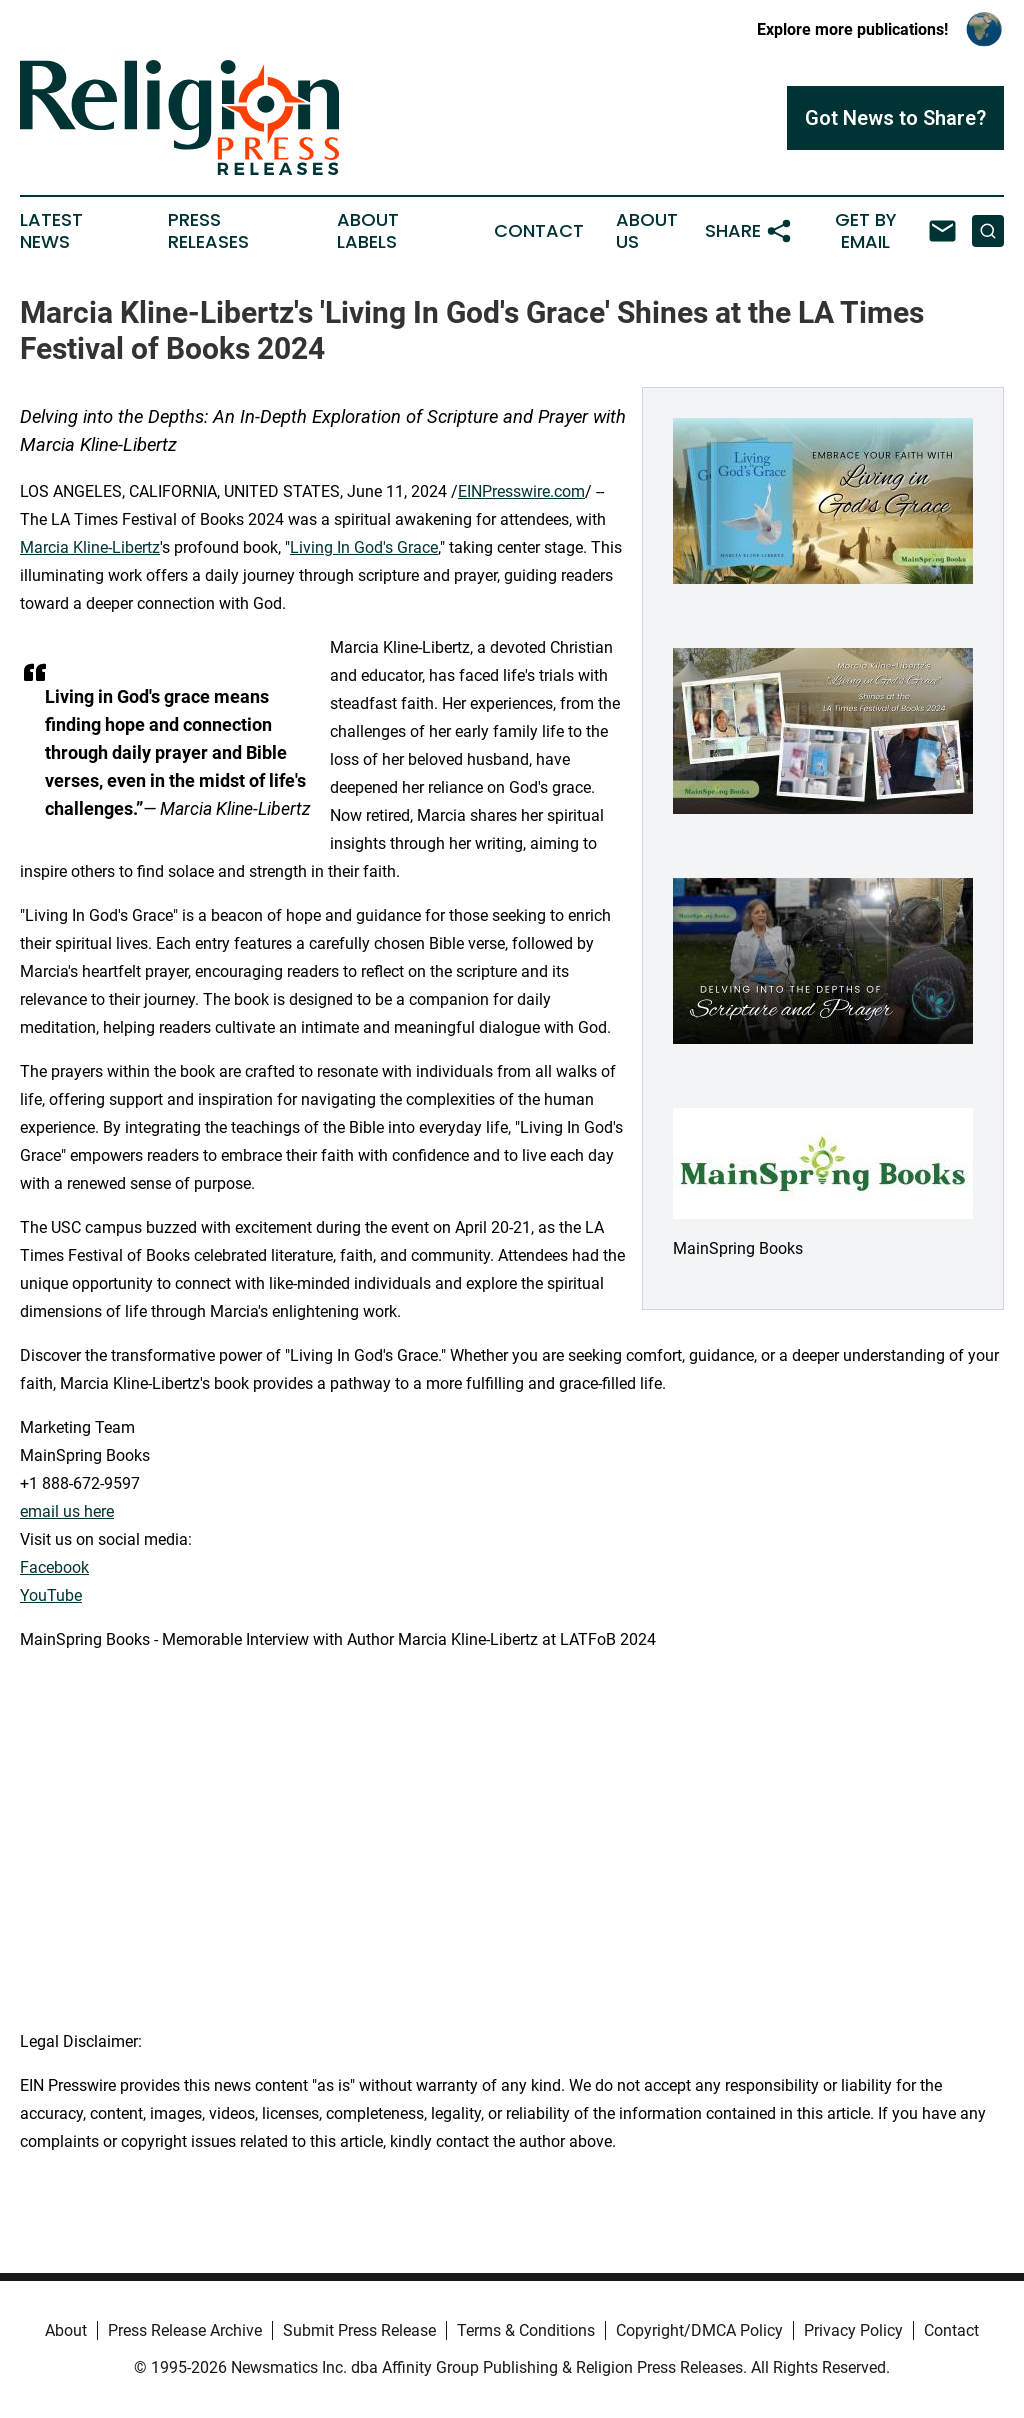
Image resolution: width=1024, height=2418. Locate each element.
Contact (539, 231)
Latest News (51, 231)
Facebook (54, 1567)
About (66, 2330)
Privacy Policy (853, 2330)
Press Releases (208, 231)
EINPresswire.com (521, 491)
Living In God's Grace (364, 547)
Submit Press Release (359, 2330)
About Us (647, 231)
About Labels (368, 231)
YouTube (51, 1595)
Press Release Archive (185, 2330)
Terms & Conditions (526, 2330)
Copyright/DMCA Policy (699, 2330)
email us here (67, 1511)
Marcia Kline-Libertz (90, 547)
